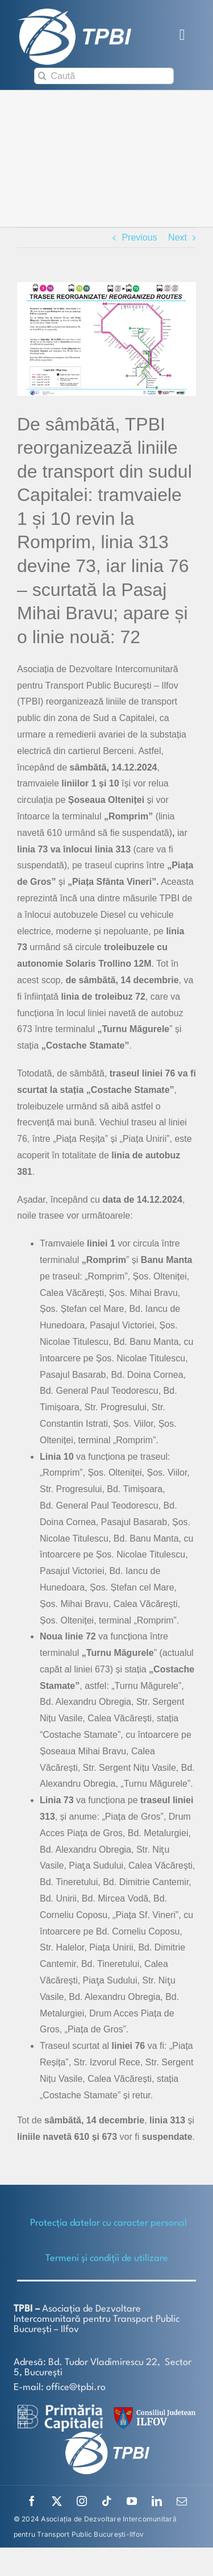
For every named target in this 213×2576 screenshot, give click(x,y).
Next (177, 237)
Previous (139, 237)
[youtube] (131, 2501)
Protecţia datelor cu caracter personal (108, 2223)
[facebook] (31, 2501)
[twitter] (56, 2501)
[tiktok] (106, 2501)
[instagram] (81, 2501)
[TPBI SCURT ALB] (74, 13)
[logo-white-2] (60, 2408)
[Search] (42, 76)
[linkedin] (156, 2501)
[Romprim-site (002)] (106, 338)
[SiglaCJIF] (152, 2410)
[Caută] (104, 76)
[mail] (181, 2501)
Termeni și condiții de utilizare (106, 2258)
